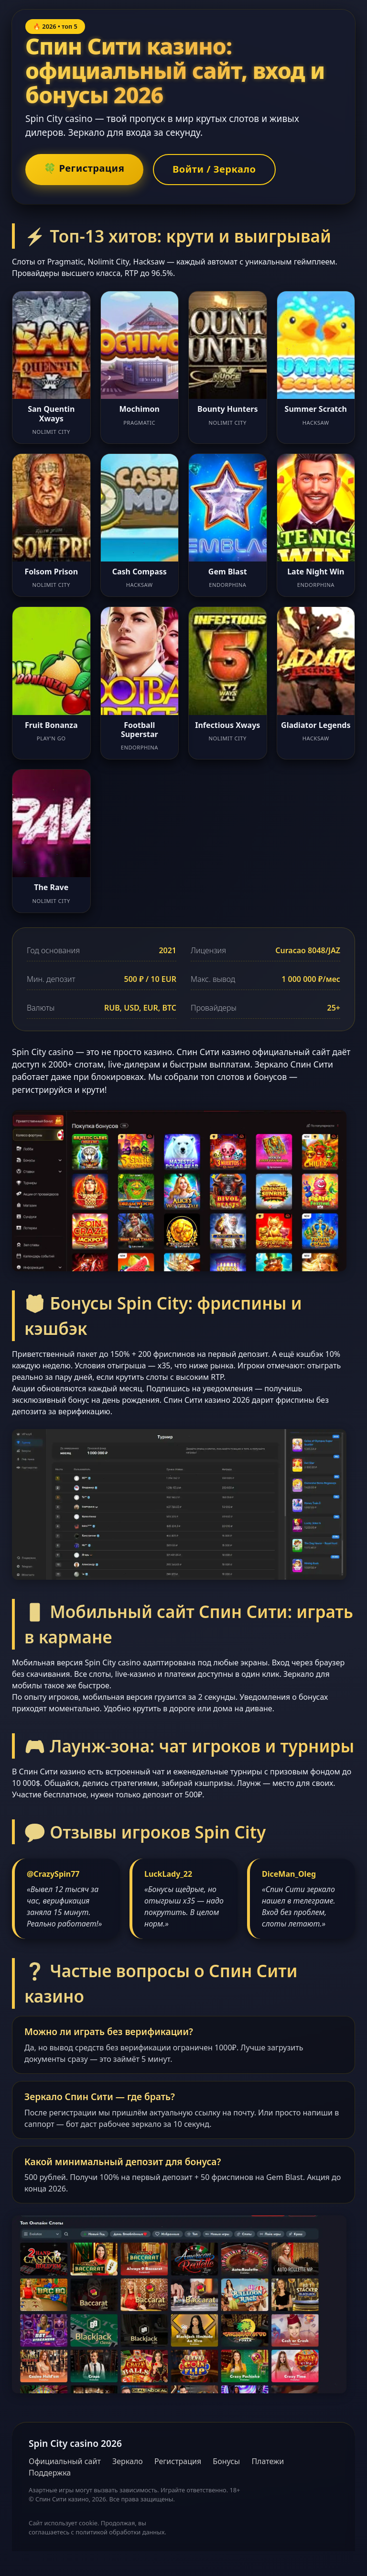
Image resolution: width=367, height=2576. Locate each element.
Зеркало (127, 2462)
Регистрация (177, 2462)
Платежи (267, 2462)
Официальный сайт (65, 2462)
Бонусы (226, 2462)
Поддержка (50, 2473)
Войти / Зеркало (222, 169)
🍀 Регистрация (87, 169)
